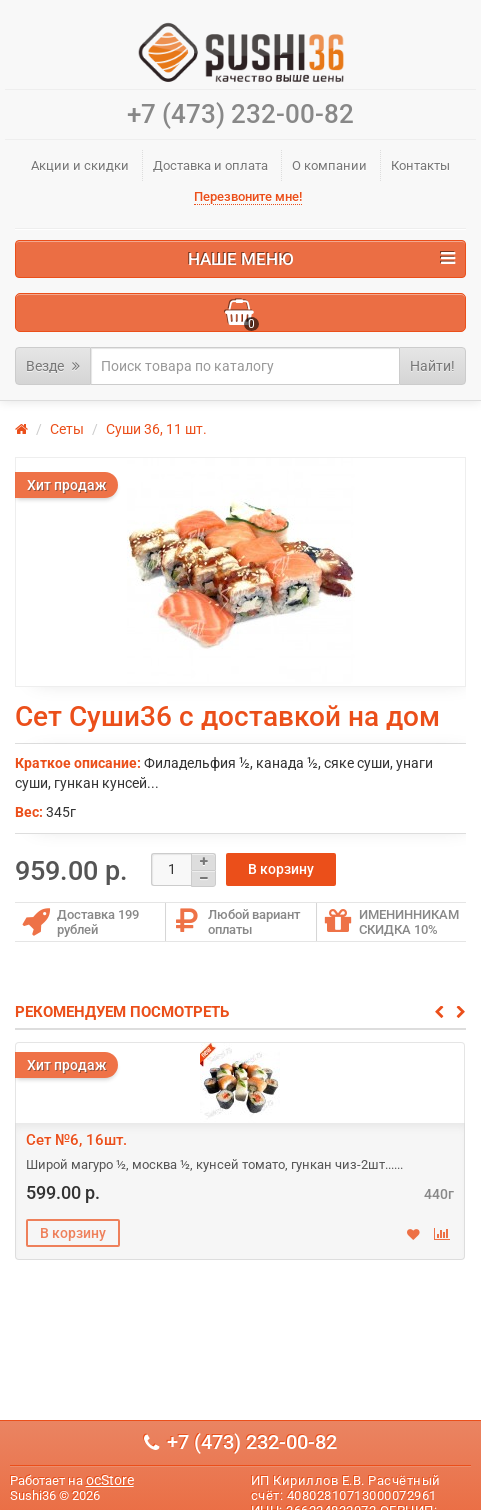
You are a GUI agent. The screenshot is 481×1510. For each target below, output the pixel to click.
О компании (329, 165)
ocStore (110, 1480)
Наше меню (322, 259)
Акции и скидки (80, 165)
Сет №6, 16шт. (76, 1140)
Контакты (420, 165)
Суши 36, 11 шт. (156, 429)
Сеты (67, 429)
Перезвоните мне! (248, 196)
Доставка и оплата (210, 165)
